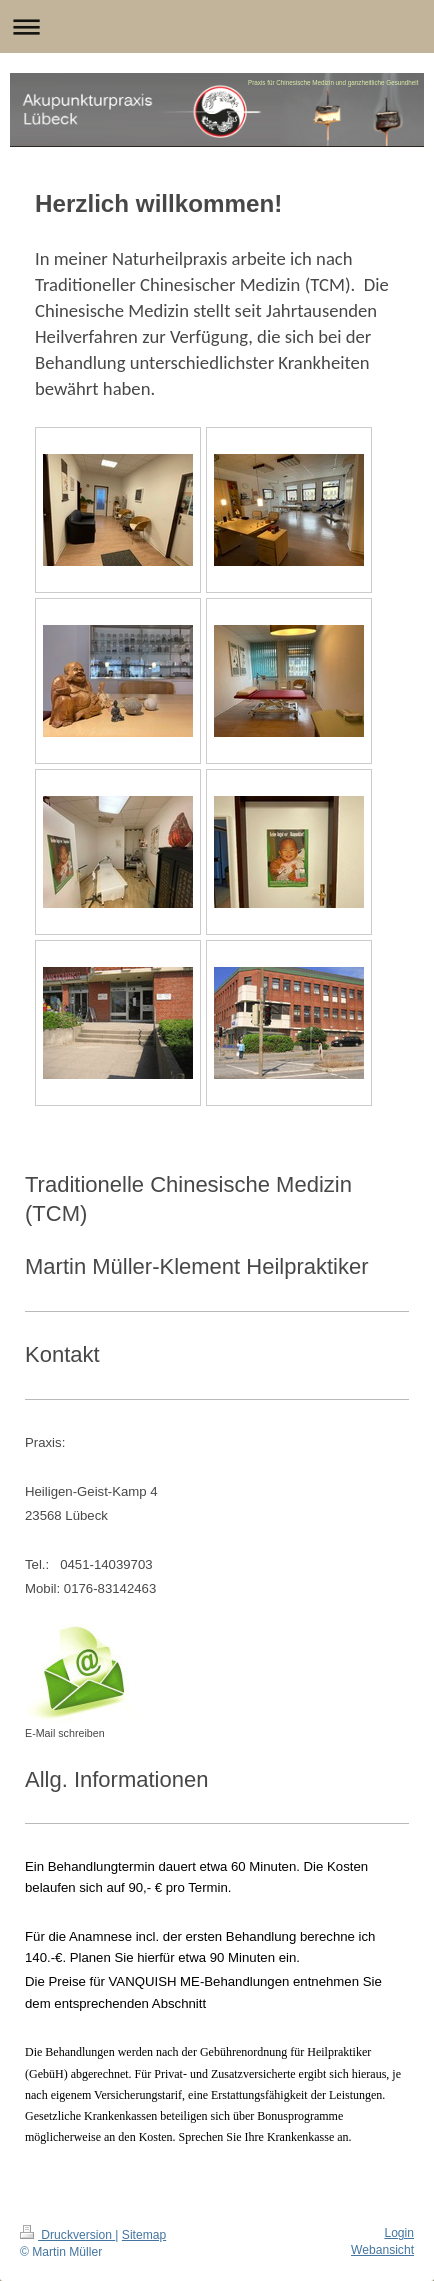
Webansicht (382, 2250)
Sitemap (144, 2235)
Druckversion (67, 2235)
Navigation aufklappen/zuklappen (217, 26)
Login (399, 2233)
